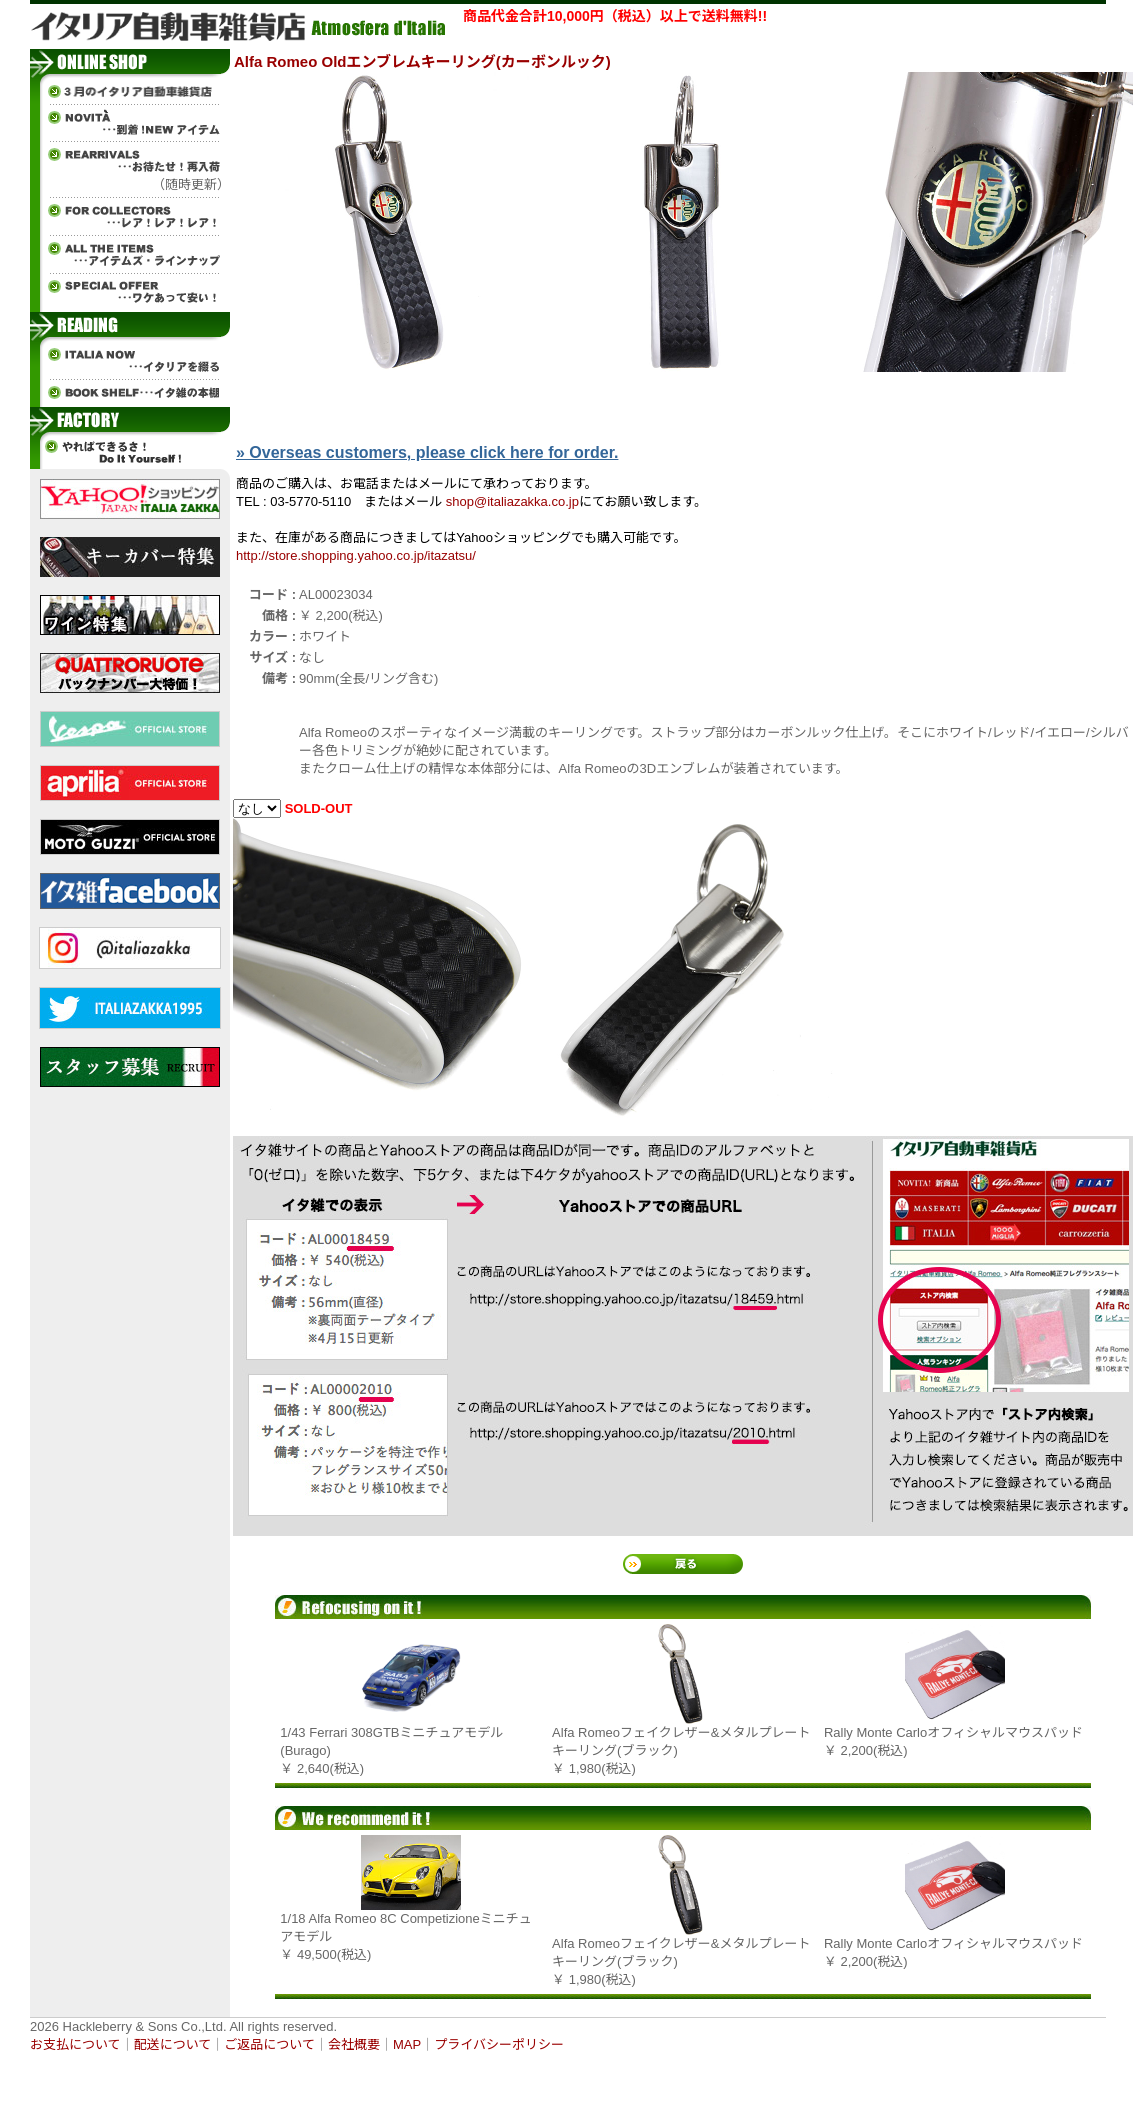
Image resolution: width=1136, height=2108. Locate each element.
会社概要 (354, 2044)
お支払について (75, 2044)
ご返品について (269, 2044)
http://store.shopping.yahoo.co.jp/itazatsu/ (356, 555)
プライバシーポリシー (499, 2044)
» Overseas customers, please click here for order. (427, 452)
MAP (407, 2044)
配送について (173, 2044)
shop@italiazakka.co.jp (512, 501)
